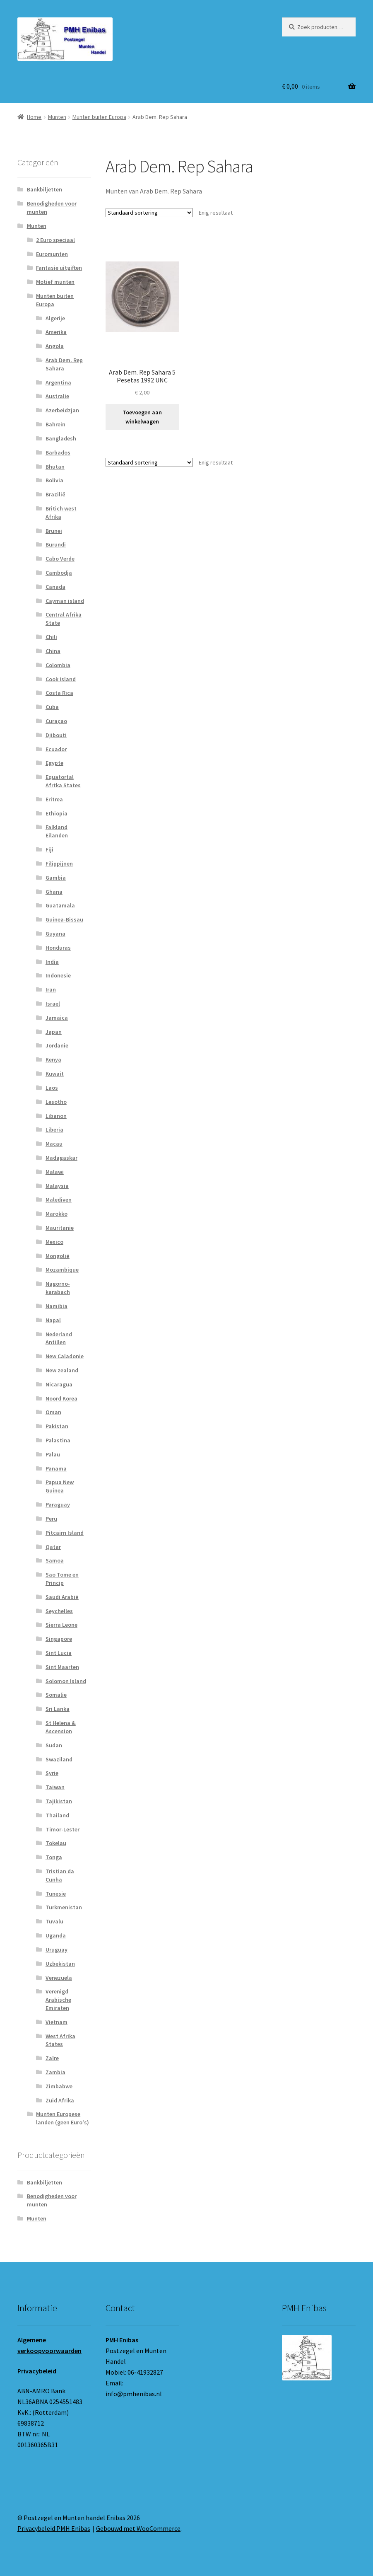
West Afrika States (60, 2040)
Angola (55, 346)
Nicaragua (59, 1384)
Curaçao (56, 721)
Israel (53, 1003)
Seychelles (59, 1611)
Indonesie (58, 975)
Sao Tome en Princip (62, 1579)
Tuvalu (54, 1921)
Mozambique (62, 1269)
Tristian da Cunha (60, 1875)
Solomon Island (66, 1681)
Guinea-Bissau (64, 919)
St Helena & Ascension (61, 1727)
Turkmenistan (64, 1907)
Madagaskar (61, 1157)
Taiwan (55, 1787)
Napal (53, 1320)
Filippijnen (59, 863)
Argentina (58, 382)
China (53, 651)
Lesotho (56, 1101)
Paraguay (58, 1504)
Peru (51, 1518)
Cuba (52, 707)
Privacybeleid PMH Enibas (53, 2528)
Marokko (56, 1213)
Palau (53, 1454)
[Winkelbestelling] (149, 212)
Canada (55, 586)
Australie (57, 396)
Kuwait (55, 1073)
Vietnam (56, 2022)
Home (34, 117)
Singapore (59, 1638)
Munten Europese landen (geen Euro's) (62, 2118)
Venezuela (59, 1977)
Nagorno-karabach (58, 1288)
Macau (54, 1143)
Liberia (54, 1129)
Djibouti (56, 735)
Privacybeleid (36, 2371)
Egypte (54, 763)
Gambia (56, 877)
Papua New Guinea (60, 1486)
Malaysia (57, 1186)
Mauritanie (60, 1227)
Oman (53, 1412)
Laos (52, 1087)
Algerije (55, 318)
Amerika (56, 332)
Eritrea (54, 799)
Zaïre (52, 2058)
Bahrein (55, 424)
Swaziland (59, 1759)
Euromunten (52, 254)
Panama (56, 1468)
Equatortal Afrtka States (63, 781)
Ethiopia (56, 813)
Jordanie (57, 1045)
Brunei (54, 531)
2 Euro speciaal (55, 240)
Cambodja (59, 572)
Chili (51, 637)
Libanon (56, 1116)
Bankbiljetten (44, 189)
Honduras (58, 947)
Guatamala (60, 905)
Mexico (54, 1242)
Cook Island (61, 679)
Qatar (53, 1546)
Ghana (54, 891)
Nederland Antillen (59, 1338)
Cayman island (65, 601)
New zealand (62, 1370)
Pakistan (57, 1426)
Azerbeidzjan (62, 410)
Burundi (56, 544)
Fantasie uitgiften (59, 267)
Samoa (55, 1560)
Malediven (59, 1199)
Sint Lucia (59, 1653)
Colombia (58, 665)
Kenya (53, 1059)
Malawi (55, 1172)
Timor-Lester (62, 1829)
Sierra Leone (61, 1624)
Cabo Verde (60, 558)
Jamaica (57, 1017)
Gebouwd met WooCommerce (138, 2528)
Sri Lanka (58, 1708)
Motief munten (55, 281)
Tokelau (56, 1843)
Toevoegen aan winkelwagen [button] (142, 417)
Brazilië (55, 494)
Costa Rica (59, 693)
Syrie (52, 1773)
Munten (57, 117)
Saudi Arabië (62, 1597)
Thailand (57, 1815)
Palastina (58, 1440)
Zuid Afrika (60, 2100)
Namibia (56, 1306)
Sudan (54, 1745)
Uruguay (56, 1949)
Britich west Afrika (61, 512)
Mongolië (58, 1256)
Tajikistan (59, 1801)
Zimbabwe (59, 2086)
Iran (51, 989)
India (52, 961)
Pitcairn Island (65, 1532)
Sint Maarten (62, 1667)
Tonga (54, 1857)
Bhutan (55, 466)
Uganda (56, 1935)
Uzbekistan (60, 1963)
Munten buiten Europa (99, 117)
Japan (54, 1031)
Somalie (56, 1694)
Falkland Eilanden (57, 831)
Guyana (55, 933)
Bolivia (54, 480)
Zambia (55, 2072)
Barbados (58, 452)
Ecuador (56, 749)
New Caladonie (65, 1356)
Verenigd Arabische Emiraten (58, 2000)
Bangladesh (61, 438)
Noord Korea (61, 1398)
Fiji (49, 849)
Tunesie (56, 1893)
